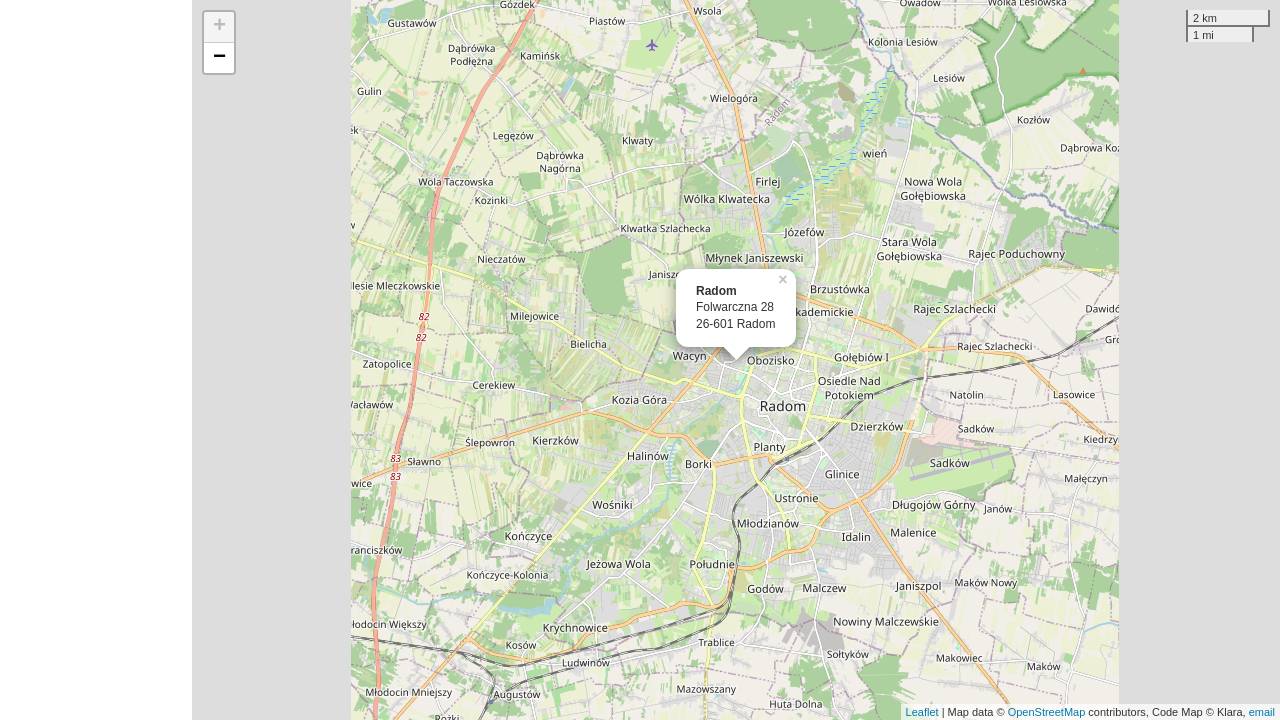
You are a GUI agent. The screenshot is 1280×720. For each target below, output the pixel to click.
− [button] (219, 58)
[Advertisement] (96, 360)
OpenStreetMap (1047, 712)
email (1262, 712)
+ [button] (219, 27)
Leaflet (922, 712)
